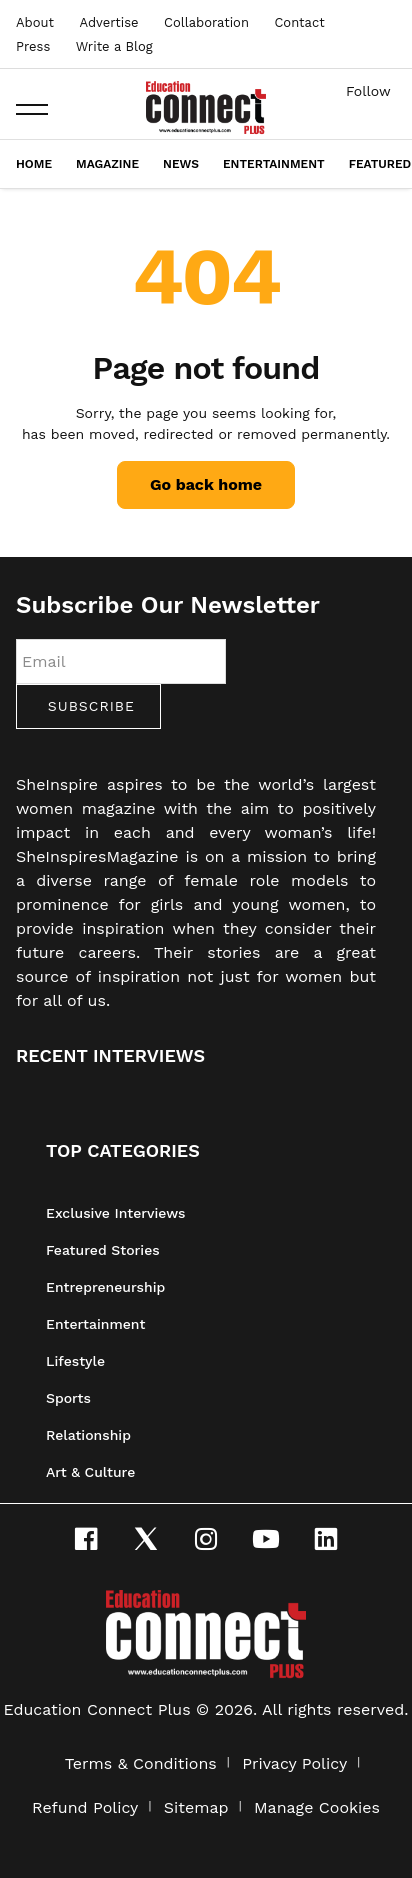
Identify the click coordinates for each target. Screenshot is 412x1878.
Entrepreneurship (105, 1287)
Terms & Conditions (141, 1763)
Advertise (108, 22)
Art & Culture (90, 1472)
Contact (299, 22)
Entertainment (274, 164)
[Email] (121, 661)
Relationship (88, 1435)
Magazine (107, 164)
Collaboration (206, 22)
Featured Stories (103, 1250)
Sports (68, 1398)
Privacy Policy (294, 1763)
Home (34, 164)
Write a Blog (114, 46)
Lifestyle (75, 1361)
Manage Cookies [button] (317, 1807)
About (35, 22)
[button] (32, 109)
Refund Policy (85, 1807)
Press (33, 46)
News (181, 164)
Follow (368, 91)
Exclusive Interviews (116, 1213)
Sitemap (196, 1807)
